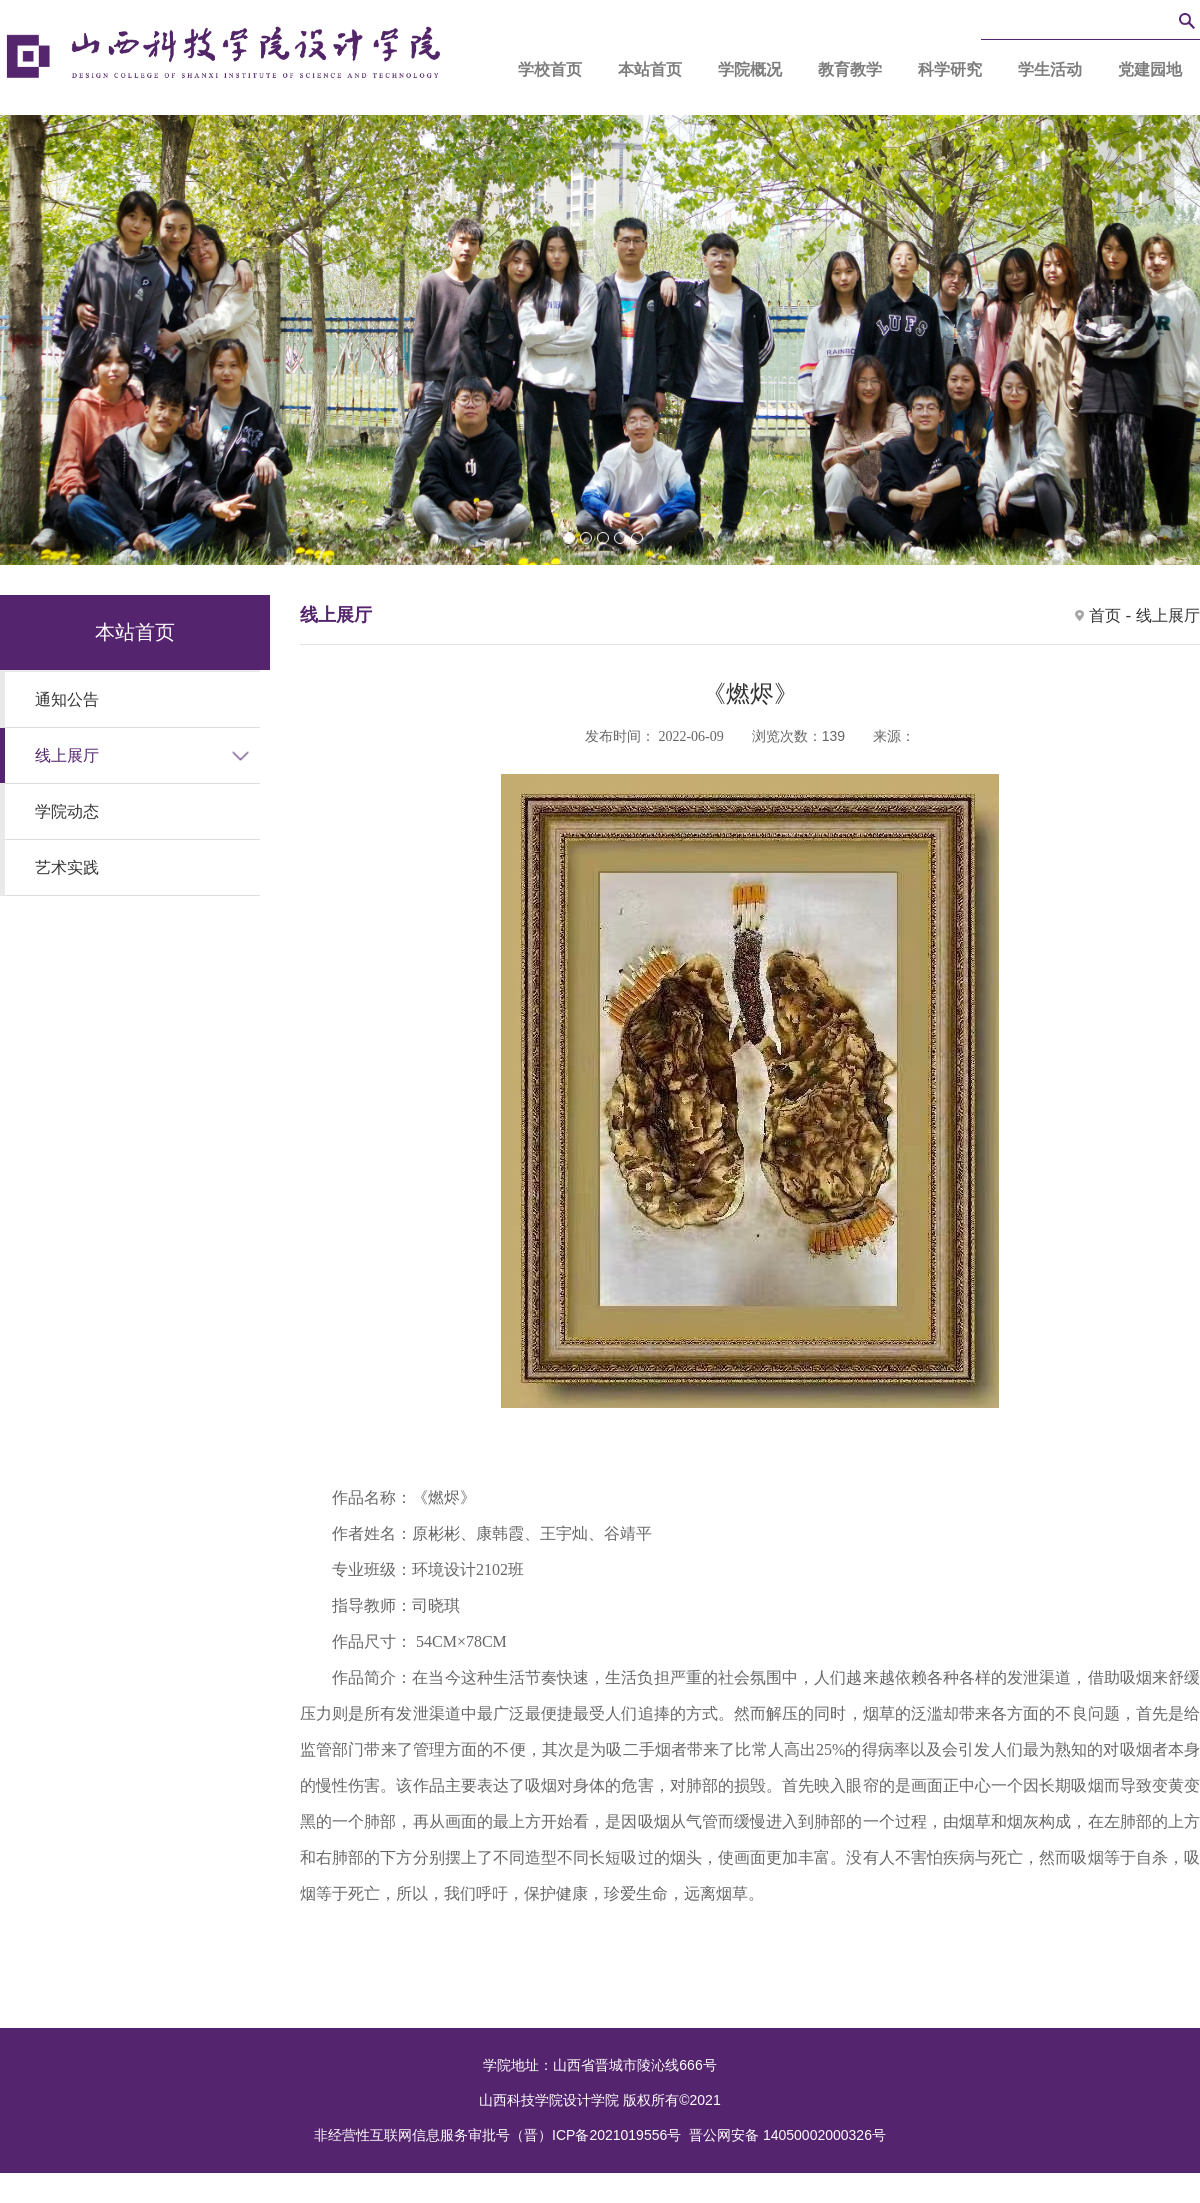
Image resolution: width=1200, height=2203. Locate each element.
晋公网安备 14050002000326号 (787, 2135)
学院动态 (67, 811)
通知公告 (67, 699)
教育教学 (850, 69)
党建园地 (1150, 69)
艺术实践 (67, 867)
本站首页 (650, 69)
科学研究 (950, 69)
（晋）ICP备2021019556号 (595, 2135)
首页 (1105, 615)
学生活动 (1050, 69)
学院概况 (750, 69)
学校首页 (550, 69)
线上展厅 (67, 755)
